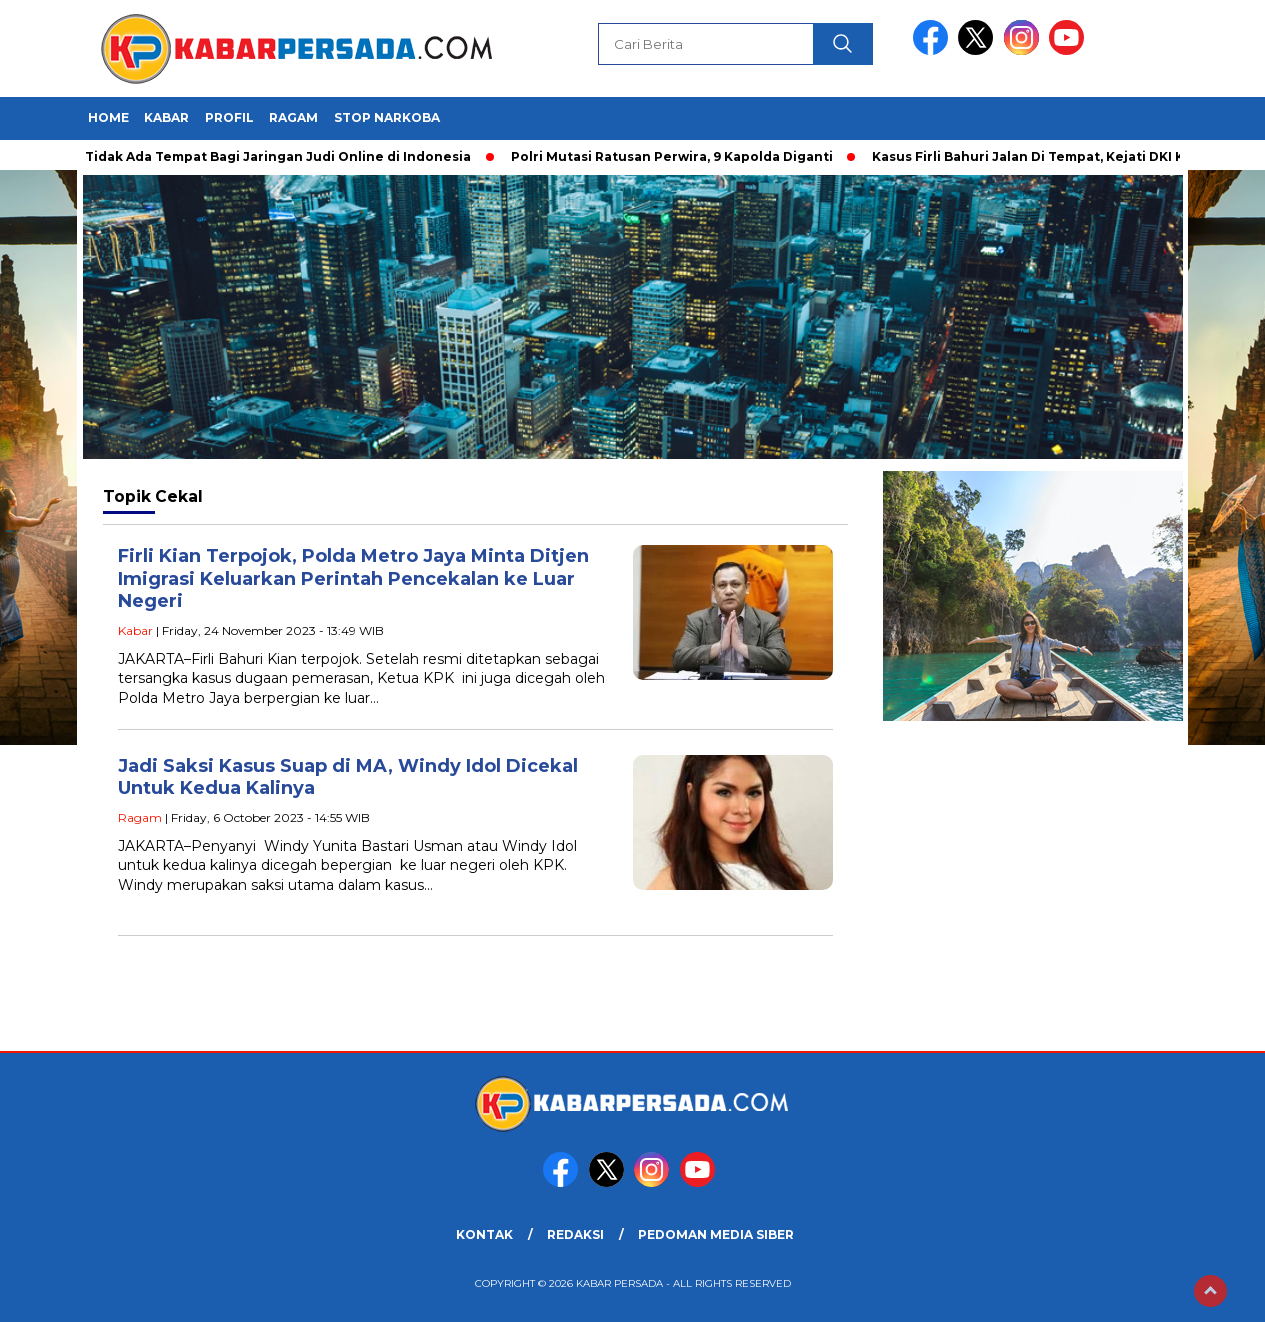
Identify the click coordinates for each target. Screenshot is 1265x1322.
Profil (229, 117)
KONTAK (484, 1234)
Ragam (293, 117)
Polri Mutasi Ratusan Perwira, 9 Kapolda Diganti (677, 156)
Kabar (166, 117)
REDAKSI (575, 1234)
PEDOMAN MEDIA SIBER (716, 1234)
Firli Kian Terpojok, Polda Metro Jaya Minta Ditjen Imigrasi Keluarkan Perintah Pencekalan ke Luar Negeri (353, 578)
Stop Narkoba (387, 117)
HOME (108, 117)
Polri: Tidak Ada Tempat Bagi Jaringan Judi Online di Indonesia (264, 156)
